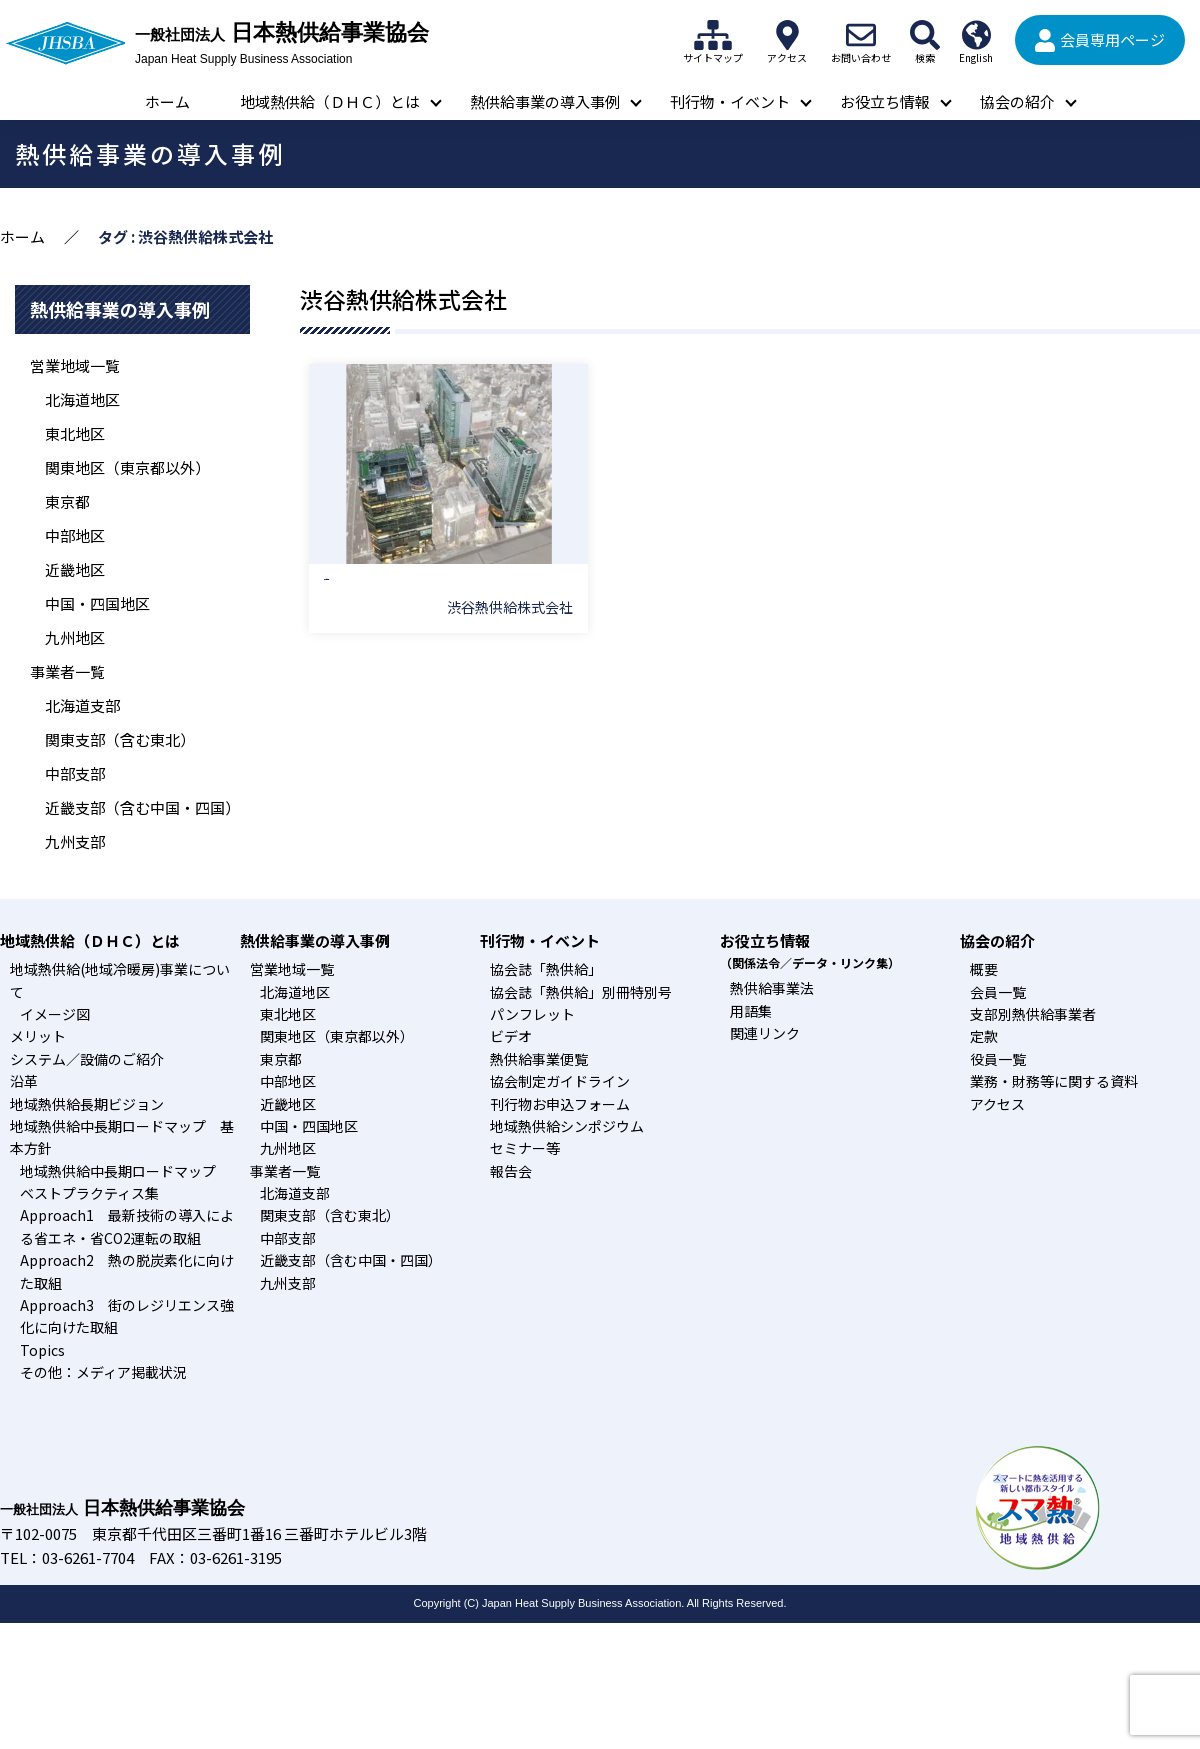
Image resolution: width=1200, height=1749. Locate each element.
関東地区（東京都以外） (127, 467)
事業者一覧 (67, 671)
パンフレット (532, 1014)
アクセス (787, 35)
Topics (42, 1350)
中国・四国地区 (97, 603)
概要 (984, 969)
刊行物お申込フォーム (560, 1104)
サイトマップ (713, 35)
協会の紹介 (1017, 101)
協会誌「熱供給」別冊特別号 (581, 992)
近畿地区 (75, 569)
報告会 (511, 1171)
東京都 (67, 501)
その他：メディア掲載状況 (103, 1372)
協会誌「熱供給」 (546, 969)
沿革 (24, 1081)
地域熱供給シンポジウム (567, 1126)
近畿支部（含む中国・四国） (142, 807)
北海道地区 (82, 399)
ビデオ (511, 1036)
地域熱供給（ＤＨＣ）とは (330, 101)
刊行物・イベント (730, 101)
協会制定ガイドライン (560, 1081)
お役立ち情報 (885, 101)
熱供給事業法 (772, 988)
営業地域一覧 (75, 365)
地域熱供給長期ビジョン (87, 1104)
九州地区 (75, 637)
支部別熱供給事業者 (1033, 1014)
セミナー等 (525, 1148)
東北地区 (75, 433)
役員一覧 (998, 1059)
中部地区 (75, 535)
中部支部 (75, 773)
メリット (38, 1036)
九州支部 (75, 841)
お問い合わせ (861, 35)
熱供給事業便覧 (539, 1059)
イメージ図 (55, 1014)
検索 (925, 35)
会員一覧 (998, 992)
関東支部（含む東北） (120, 739)
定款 (984, 1036)
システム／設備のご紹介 (87, 1059)
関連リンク (765, 1033)
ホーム (167, 101)
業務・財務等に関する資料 (1054, 1081)
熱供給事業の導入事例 (545, 101)
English (976, 35)
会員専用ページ (1112, 39)
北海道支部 (82, 705)
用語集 (751, 1011)
